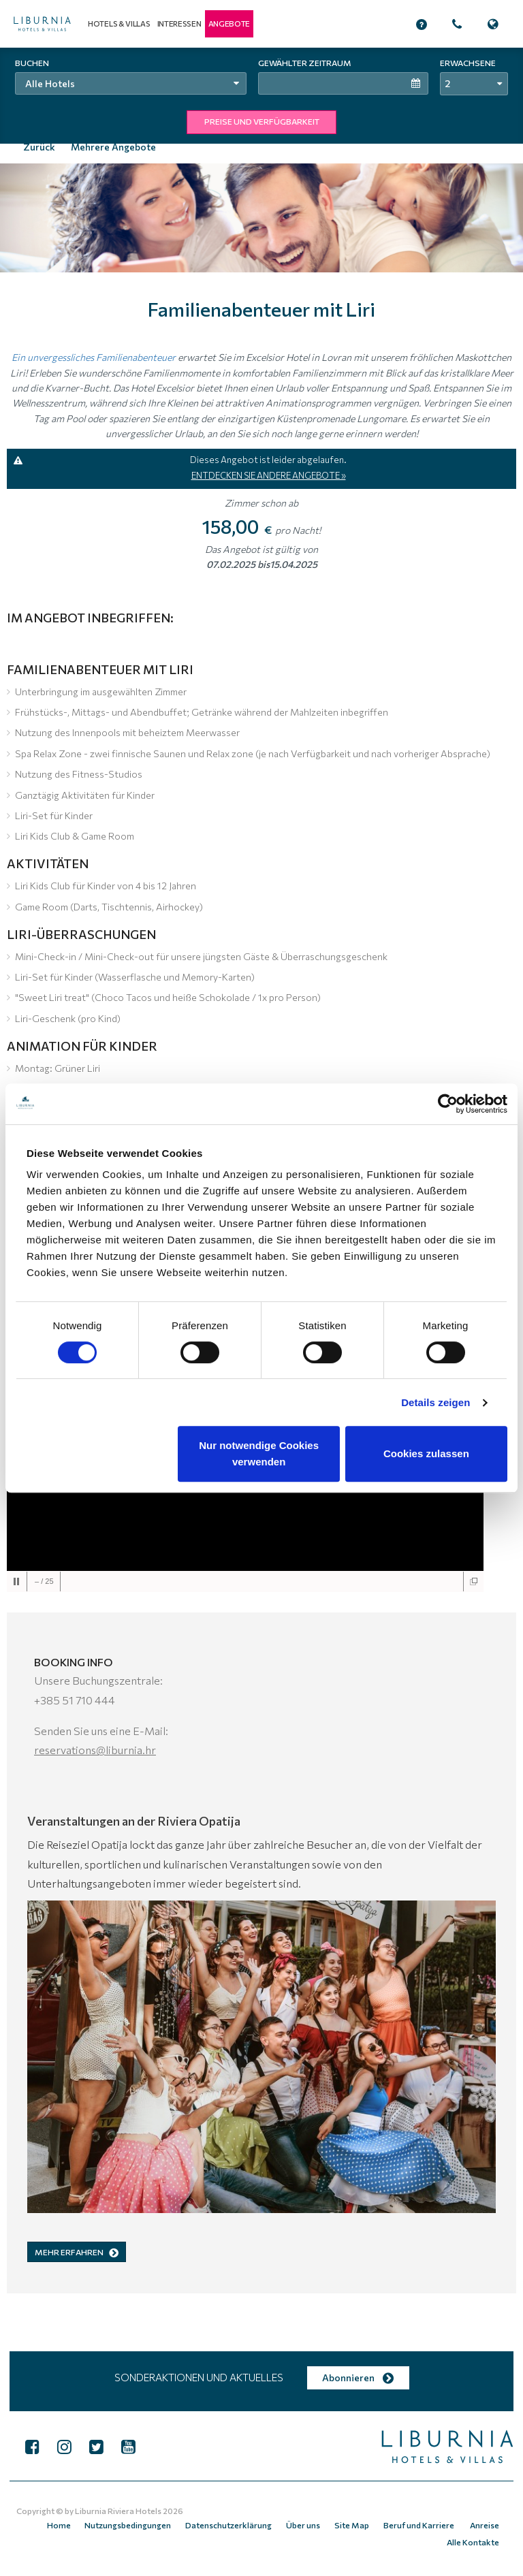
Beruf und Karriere (421, 2522)
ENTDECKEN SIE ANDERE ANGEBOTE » (268, 473)
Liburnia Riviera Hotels (118, 2509)
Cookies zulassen (426, 1453)
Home (72, 2522)
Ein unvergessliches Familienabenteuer (94, 356)
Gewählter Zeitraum (304, 62)
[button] (229, 23)
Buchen (32, 62)
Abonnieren (358, 2376)
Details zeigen (435, 1402)
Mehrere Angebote (113, 147)
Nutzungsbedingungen (139, 2522)
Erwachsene (468, 62)
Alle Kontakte (473, 2535)
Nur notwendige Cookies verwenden (259, 1453)
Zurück (39, 147)
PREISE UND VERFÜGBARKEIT (261, 121)
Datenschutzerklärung (237, 2522)
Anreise (484, 2522)
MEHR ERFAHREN (76, 2250)
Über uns (310, 2522)
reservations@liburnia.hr (95, 1749)
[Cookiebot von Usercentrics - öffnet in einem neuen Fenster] (447, 1104)
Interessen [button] (179, 23)
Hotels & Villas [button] (119, 23)
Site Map (356, 2522)
